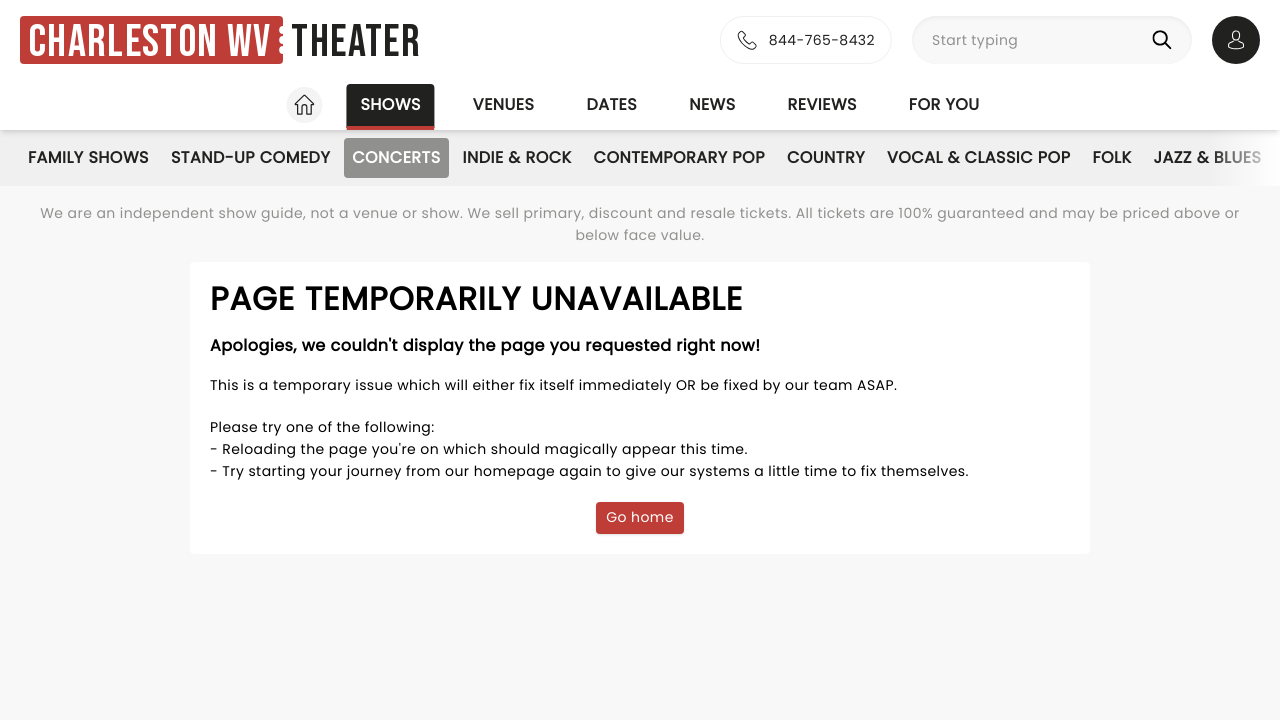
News (712, 104)
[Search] (1166, 40)
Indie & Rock (517, 157)
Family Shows (88, 157)
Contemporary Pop (679, 157)
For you (944, 104)
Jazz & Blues (1207, 157)
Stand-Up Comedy (250, 157)
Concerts (396, 157)
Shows (390, 104)
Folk (1111, 157)
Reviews (822, 104)
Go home (640, 517)
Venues (504, 104)
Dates (611, 104)
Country (826, 157)
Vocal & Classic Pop (978, 157)
